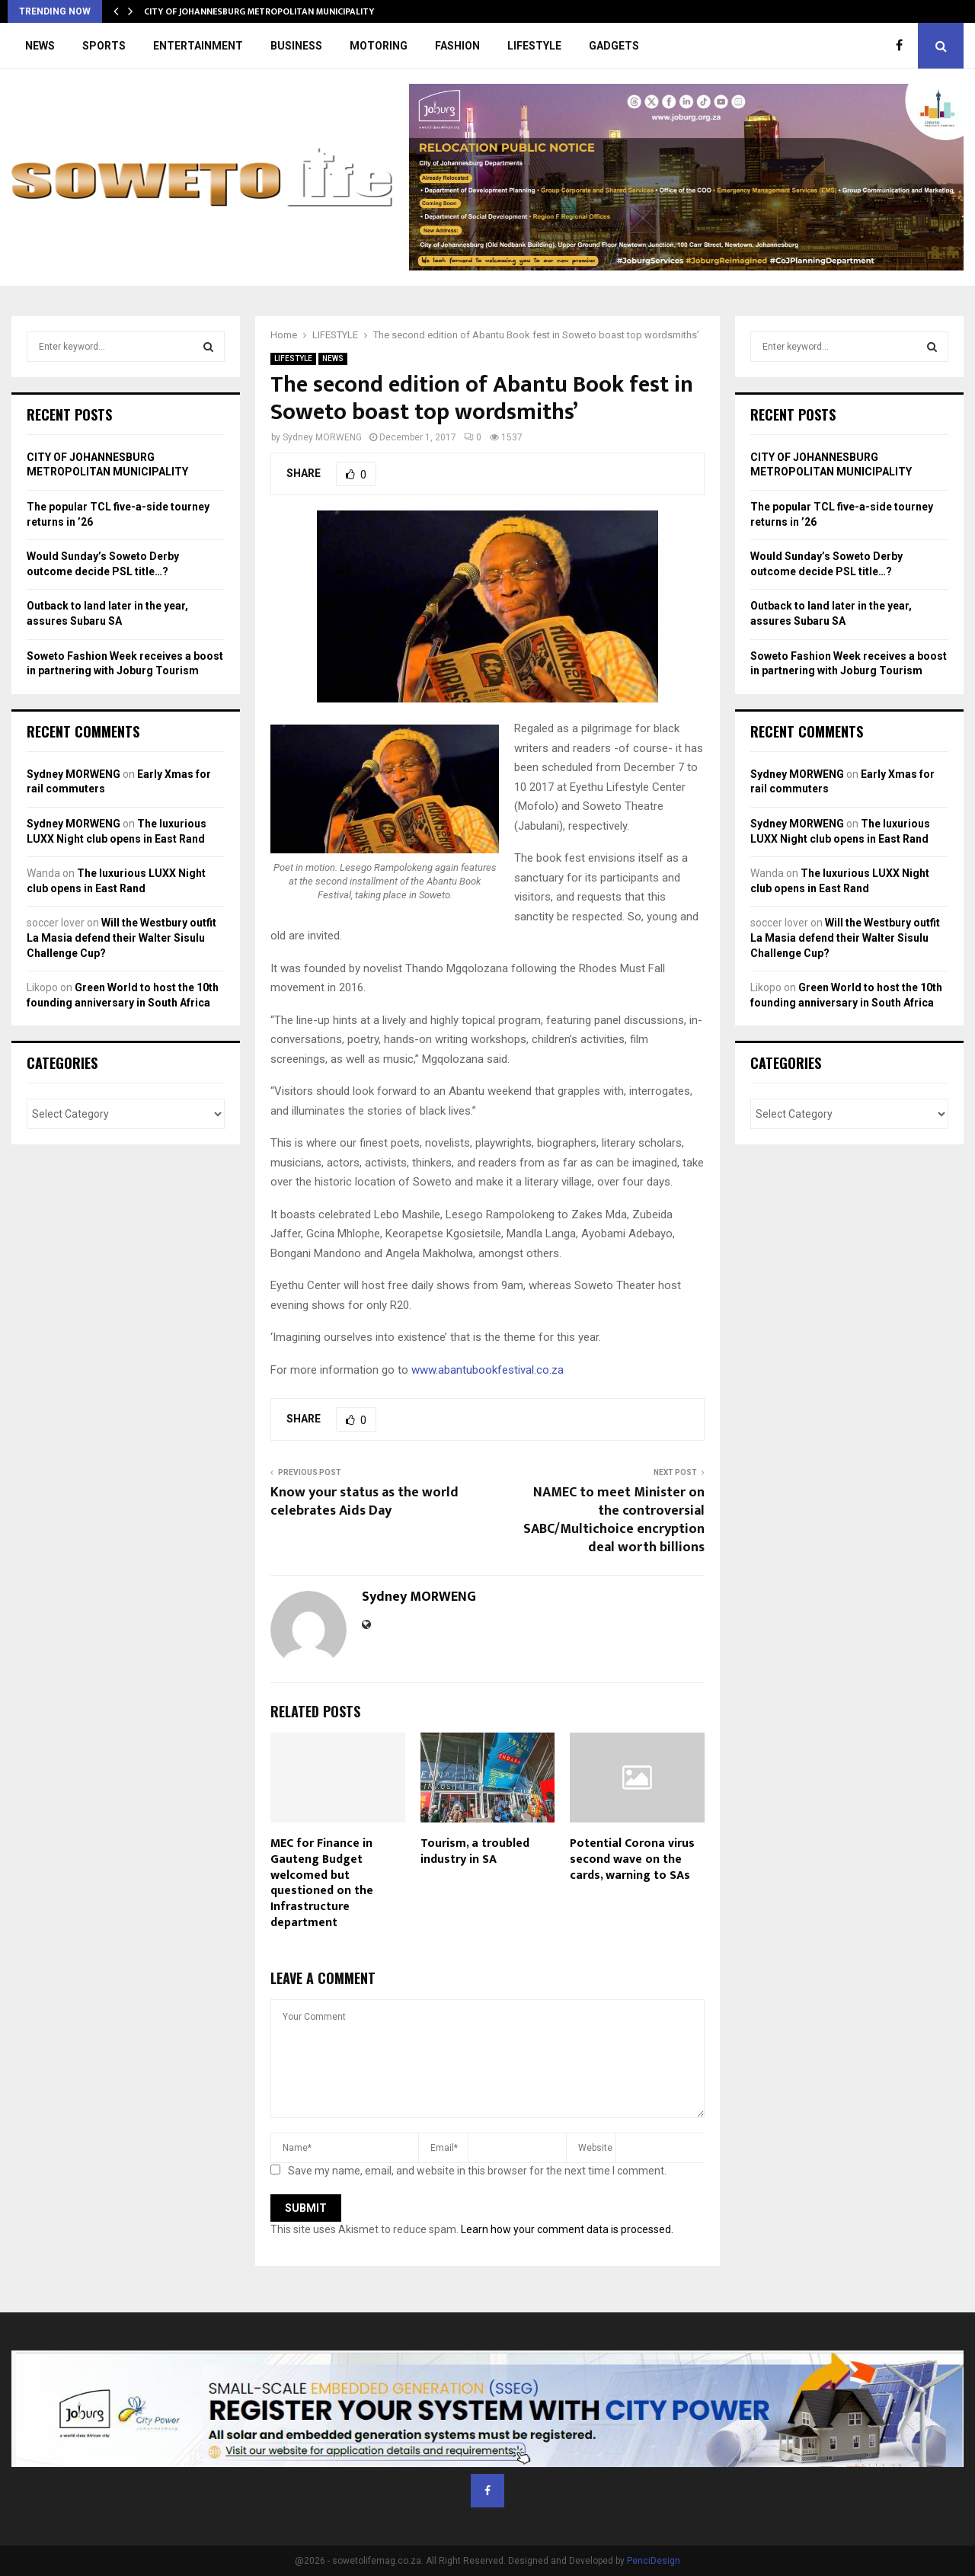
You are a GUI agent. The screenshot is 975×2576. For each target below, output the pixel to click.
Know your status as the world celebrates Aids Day (364, 1501)
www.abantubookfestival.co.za (487, 1370)
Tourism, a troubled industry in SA (474, 1851)
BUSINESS (296, 46)
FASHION (457, 46)
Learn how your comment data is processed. (567, 2229)
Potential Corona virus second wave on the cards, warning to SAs (632, 1859)
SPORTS (104, 46)
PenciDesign (653, 2560)
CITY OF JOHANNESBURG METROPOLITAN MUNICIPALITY (259, 11)
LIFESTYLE (534, 46)
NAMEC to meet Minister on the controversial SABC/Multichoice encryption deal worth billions (614, 1520)
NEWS (40, 46)
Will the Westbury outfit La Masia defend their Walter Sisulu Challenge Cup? (121, 937)
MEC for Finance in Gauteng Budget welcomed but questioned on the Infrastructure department (321, 1883)
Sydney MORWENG (322, 437)
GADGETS (614, 46)
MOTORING (379, 46)
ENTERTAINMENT (198, 46)
